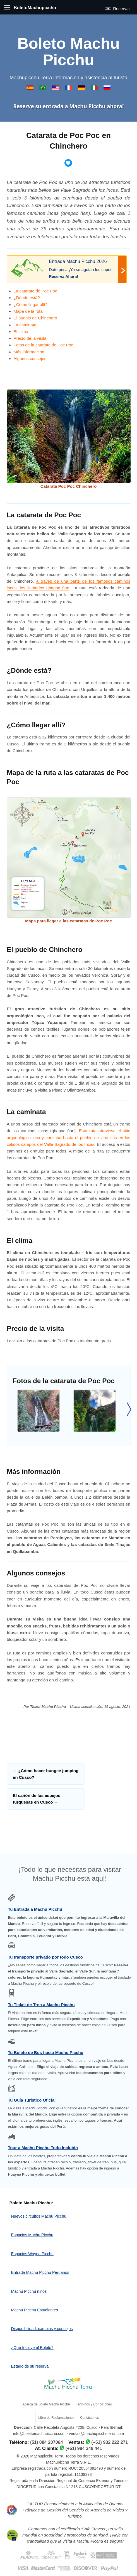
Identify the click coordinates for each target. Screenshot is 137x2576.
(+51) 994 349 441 (84, 2448)
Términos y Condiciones (94, 2404)
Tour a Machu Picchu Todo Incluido (43, 2147)
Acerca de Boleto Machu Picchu (46, 2404)
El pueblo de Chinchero (35, 318)
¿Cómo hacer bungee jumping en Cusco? (45, 1774)
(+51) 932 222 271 (109, 2442)
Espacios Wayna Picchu (32, 2254)
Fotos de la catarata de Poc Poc (43, 345)
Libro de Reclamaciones (56, 2418)
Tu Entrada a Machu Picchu (35, 1909)
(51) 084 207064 (46, 2442)
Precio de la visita (30, 338)
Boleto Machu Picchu (68, 52)
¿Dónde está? (27, 297)
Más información (29, 351)
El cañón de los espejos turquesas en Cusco (36, 1798)
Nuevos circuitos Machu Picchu (38, 2216)
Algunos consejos (30, 358)
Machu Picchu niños (29, 2291)
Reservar (117, 8)
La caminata (25, 324)
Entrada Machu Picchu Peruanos (40, 2272)
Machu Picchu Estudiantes (34, 2310)
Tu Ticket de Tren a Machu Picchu (41, 2004)
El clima (21, 331)
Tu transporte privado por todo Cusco (45, 1957)
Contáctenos (89, 2418)
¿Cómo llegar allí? (31, 304)
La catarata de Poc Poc (35, 291)
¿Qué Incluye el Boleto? (32, 2347)
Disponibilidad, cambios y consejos (42, 2328)
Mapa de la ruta (28, 311)
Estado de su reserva (30, 2366)
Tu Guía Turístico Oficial (32, 2100)
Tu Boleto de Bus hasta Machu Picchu (45, 2052)
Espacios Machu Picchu (32, 2235)
